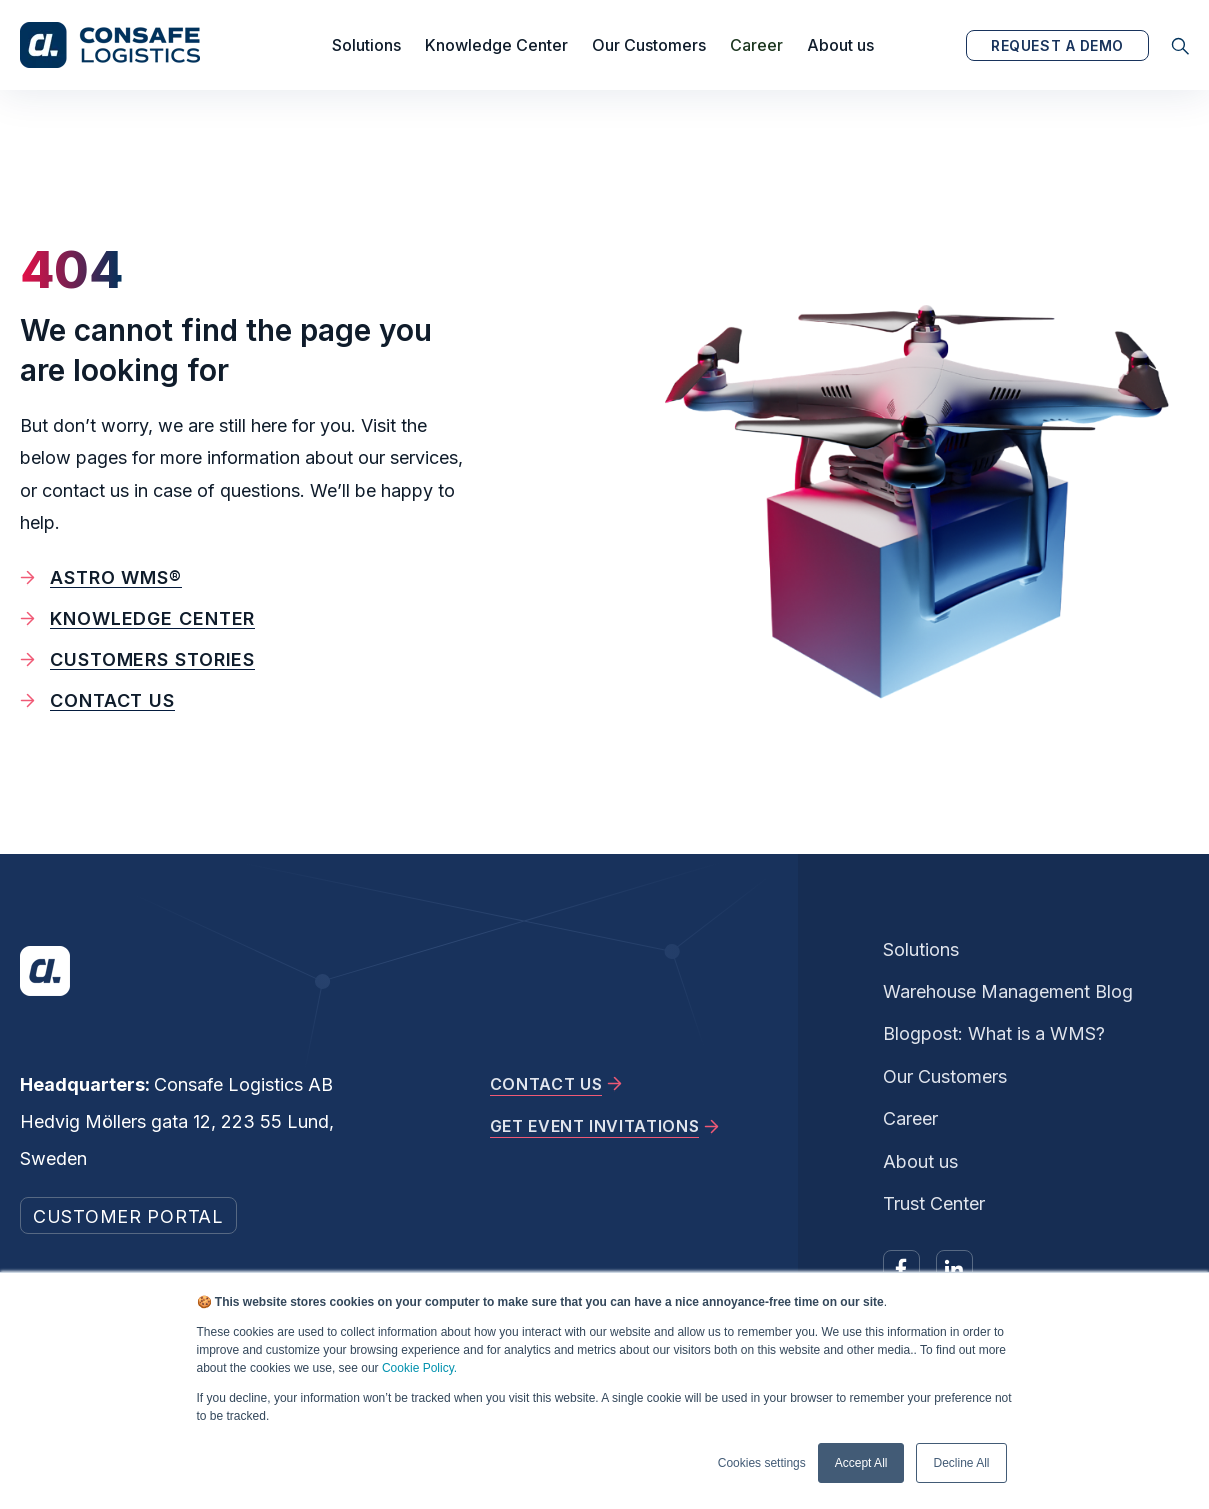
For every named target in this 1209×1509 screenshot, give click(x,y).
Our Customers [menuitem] (945, 1076)
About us (840, 45)
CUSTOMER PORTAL (128, 1216)
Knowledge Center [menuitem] (152, 618)
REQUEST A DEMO (1057, 45)
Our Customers (649, 45)
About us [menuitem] (920, 1161)
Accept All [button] (861, 1463)
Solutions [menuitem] (921, 949)
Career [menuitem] (910, 1118)
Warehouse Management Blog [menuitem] (1008, 991)
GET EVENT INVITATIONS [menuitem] (594, 1126)
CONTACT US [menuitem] (546, 1084)
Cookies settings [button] (762, 1463)
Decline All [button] (961, 1463)
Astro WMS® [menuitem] (116, 577)
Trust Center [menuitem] (934, 1203)
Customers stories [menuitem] (152, 659)
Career (756, 45)
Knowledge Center (496, 45)
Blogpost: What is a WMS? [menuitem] (994, 1033)
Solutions (366, 45)
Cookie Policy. (419, 1368)
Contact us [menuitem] (112, 700)
